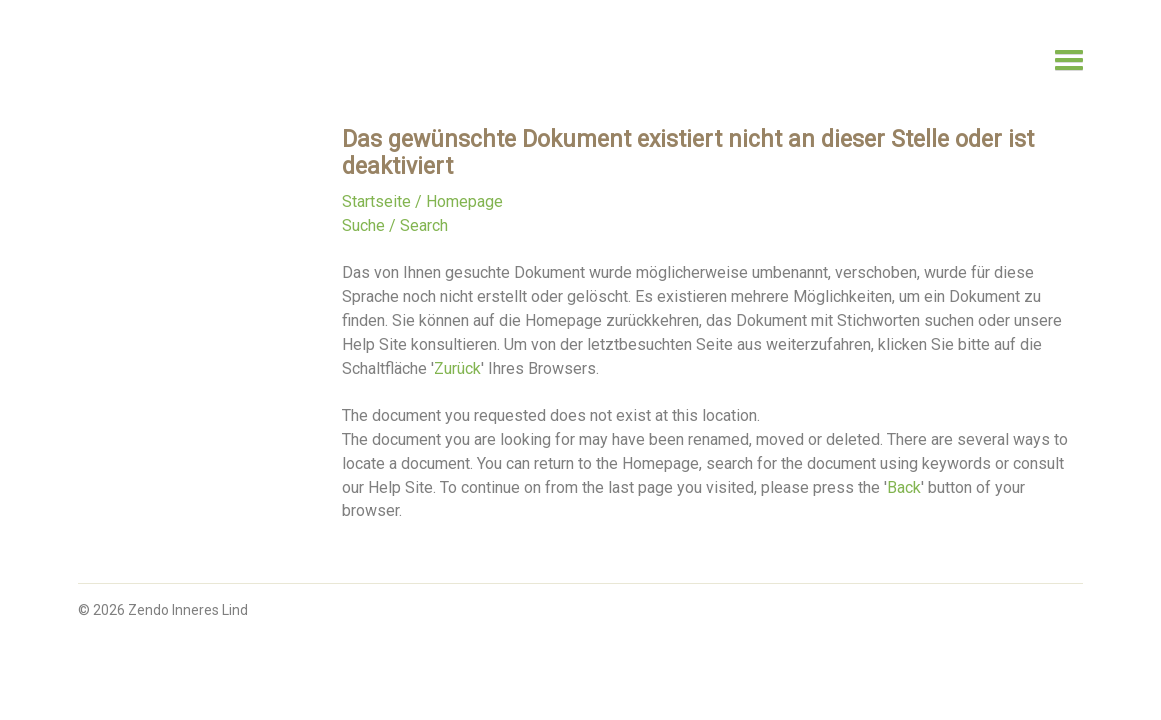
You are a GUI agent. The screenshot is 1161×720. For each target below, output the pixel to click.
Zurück (457, 368)
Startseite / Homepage (422, 201)
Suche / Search (395, 225)
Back (904, 487)
